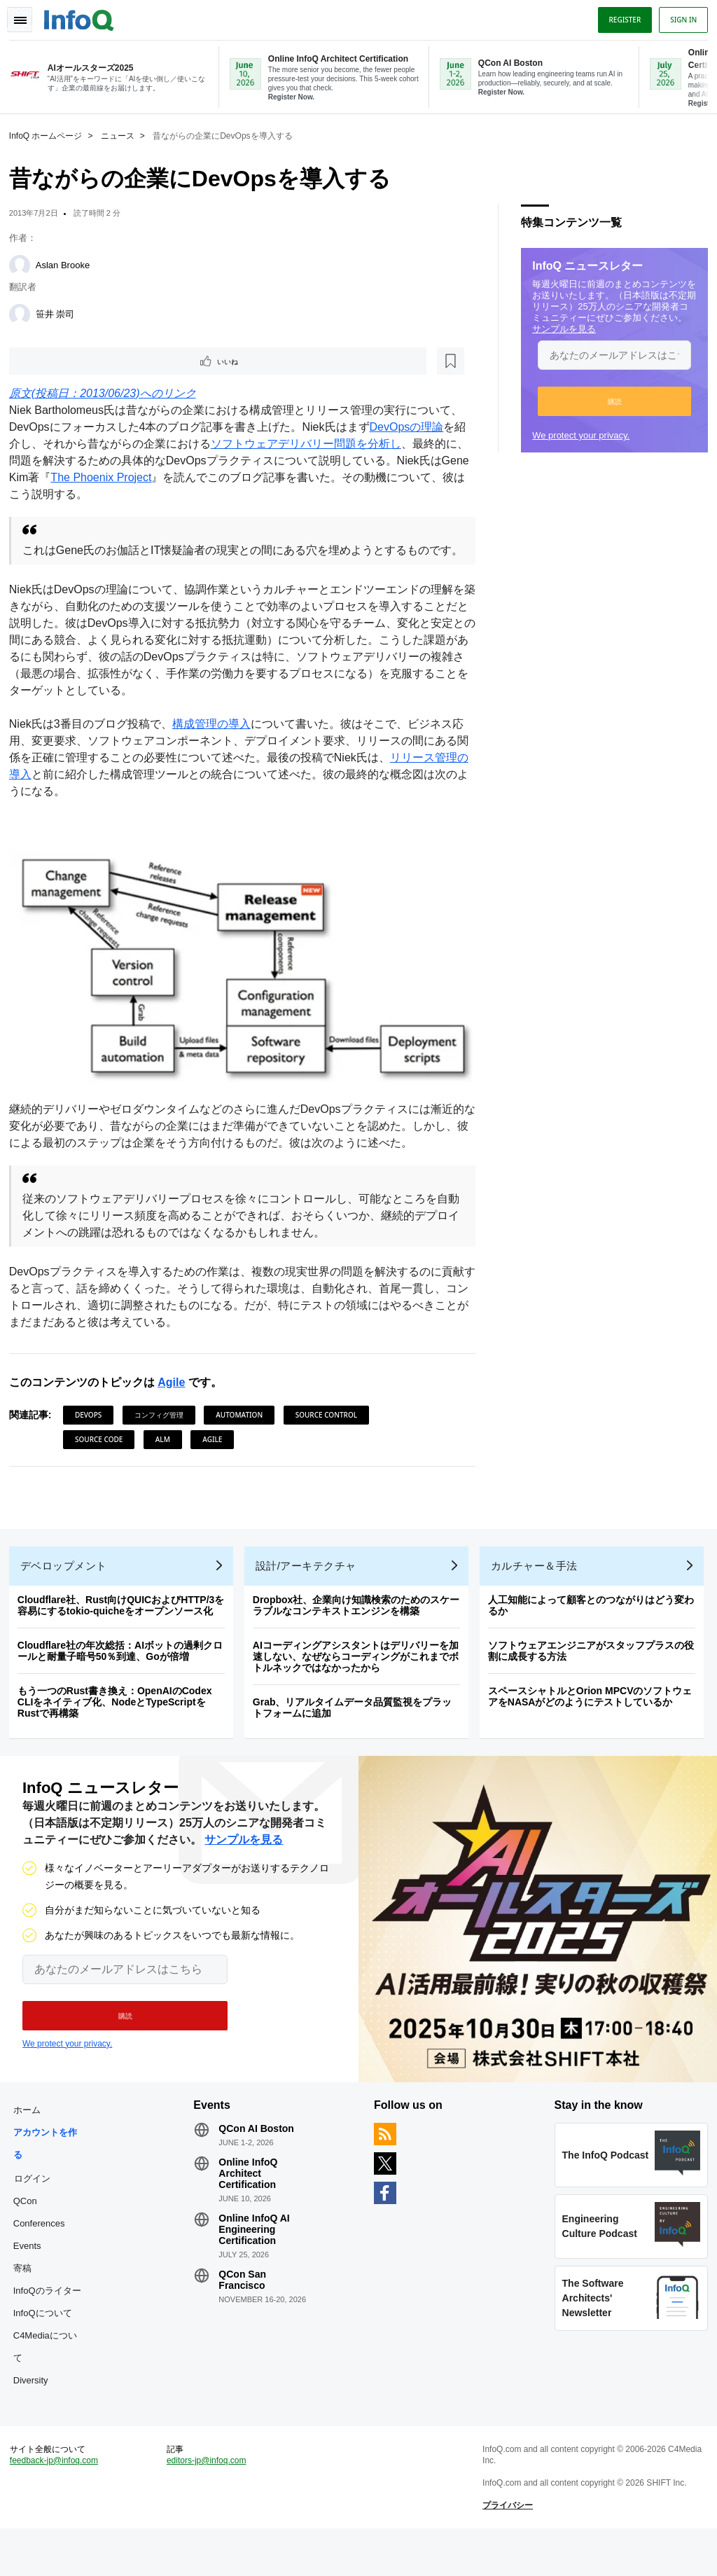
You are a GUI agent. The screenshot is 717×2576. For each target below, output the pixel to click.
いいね (53, 361)
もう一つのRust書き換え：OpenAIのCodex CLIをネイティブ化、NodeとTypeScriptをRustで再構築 (119, 1724)
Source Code (103, 1452)
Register (620, 16)
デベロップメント (68, 1588)
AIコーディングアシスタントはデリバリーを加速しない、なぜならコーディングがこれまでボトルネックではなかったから (361, 1679)
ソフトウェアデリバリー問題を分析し (322, 444)
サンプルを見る (559, 327)
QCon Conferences (44, 2245)
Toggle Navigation (26, 16)
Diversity (35, 2413)
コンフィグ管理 (163, 1427)
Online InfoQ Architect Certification (250, 2206)
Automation (244, 1427)
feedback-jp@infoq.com (59, 2503)
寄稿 (27, 2301)
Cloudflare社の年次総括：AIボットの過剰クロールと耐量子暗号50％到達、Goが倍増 (125, 1673)
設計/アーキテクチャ (310, 1588)
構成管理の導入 (216, 741)
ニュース (122, 134)
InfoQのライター (52, 2323)
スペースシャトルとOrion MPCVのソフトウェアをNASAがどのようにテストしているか (595, 1719)
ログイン (37, 2211)
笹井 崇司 (60, 312)
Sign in (678, 16)
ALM (167, 1452)
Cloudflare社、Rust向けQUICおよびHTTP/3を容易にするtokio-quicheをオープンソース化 (126, 1627)
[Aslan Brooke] (24, 264)
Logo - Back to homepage (84, 15)
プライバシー (506, 2548)
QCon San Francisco (245, 2312)
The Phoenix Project (136, 478)
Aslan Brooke (68, 263)
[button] (609, 400)
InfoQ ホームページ (51, 134)
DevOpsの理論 (412, 428)
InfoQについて (47, 2346)
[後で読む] (100, 360)
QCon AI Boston (259, 2161)
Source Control (331, 1427)
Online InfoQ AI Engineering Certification (256, 2262)
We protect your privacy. (576, 434)
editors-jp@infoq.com (209, 2503)
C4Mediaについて (50, 2379)
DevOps (93, 1427)
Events (32, 2278)
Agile (176, 1395)
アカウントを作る (50, 2176)
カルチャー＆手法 (539, 1588)
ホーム (32, 2143)
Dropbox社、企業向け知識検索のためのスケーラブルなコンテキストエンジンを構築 (361, 1627)
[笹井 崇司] (24, 313)
